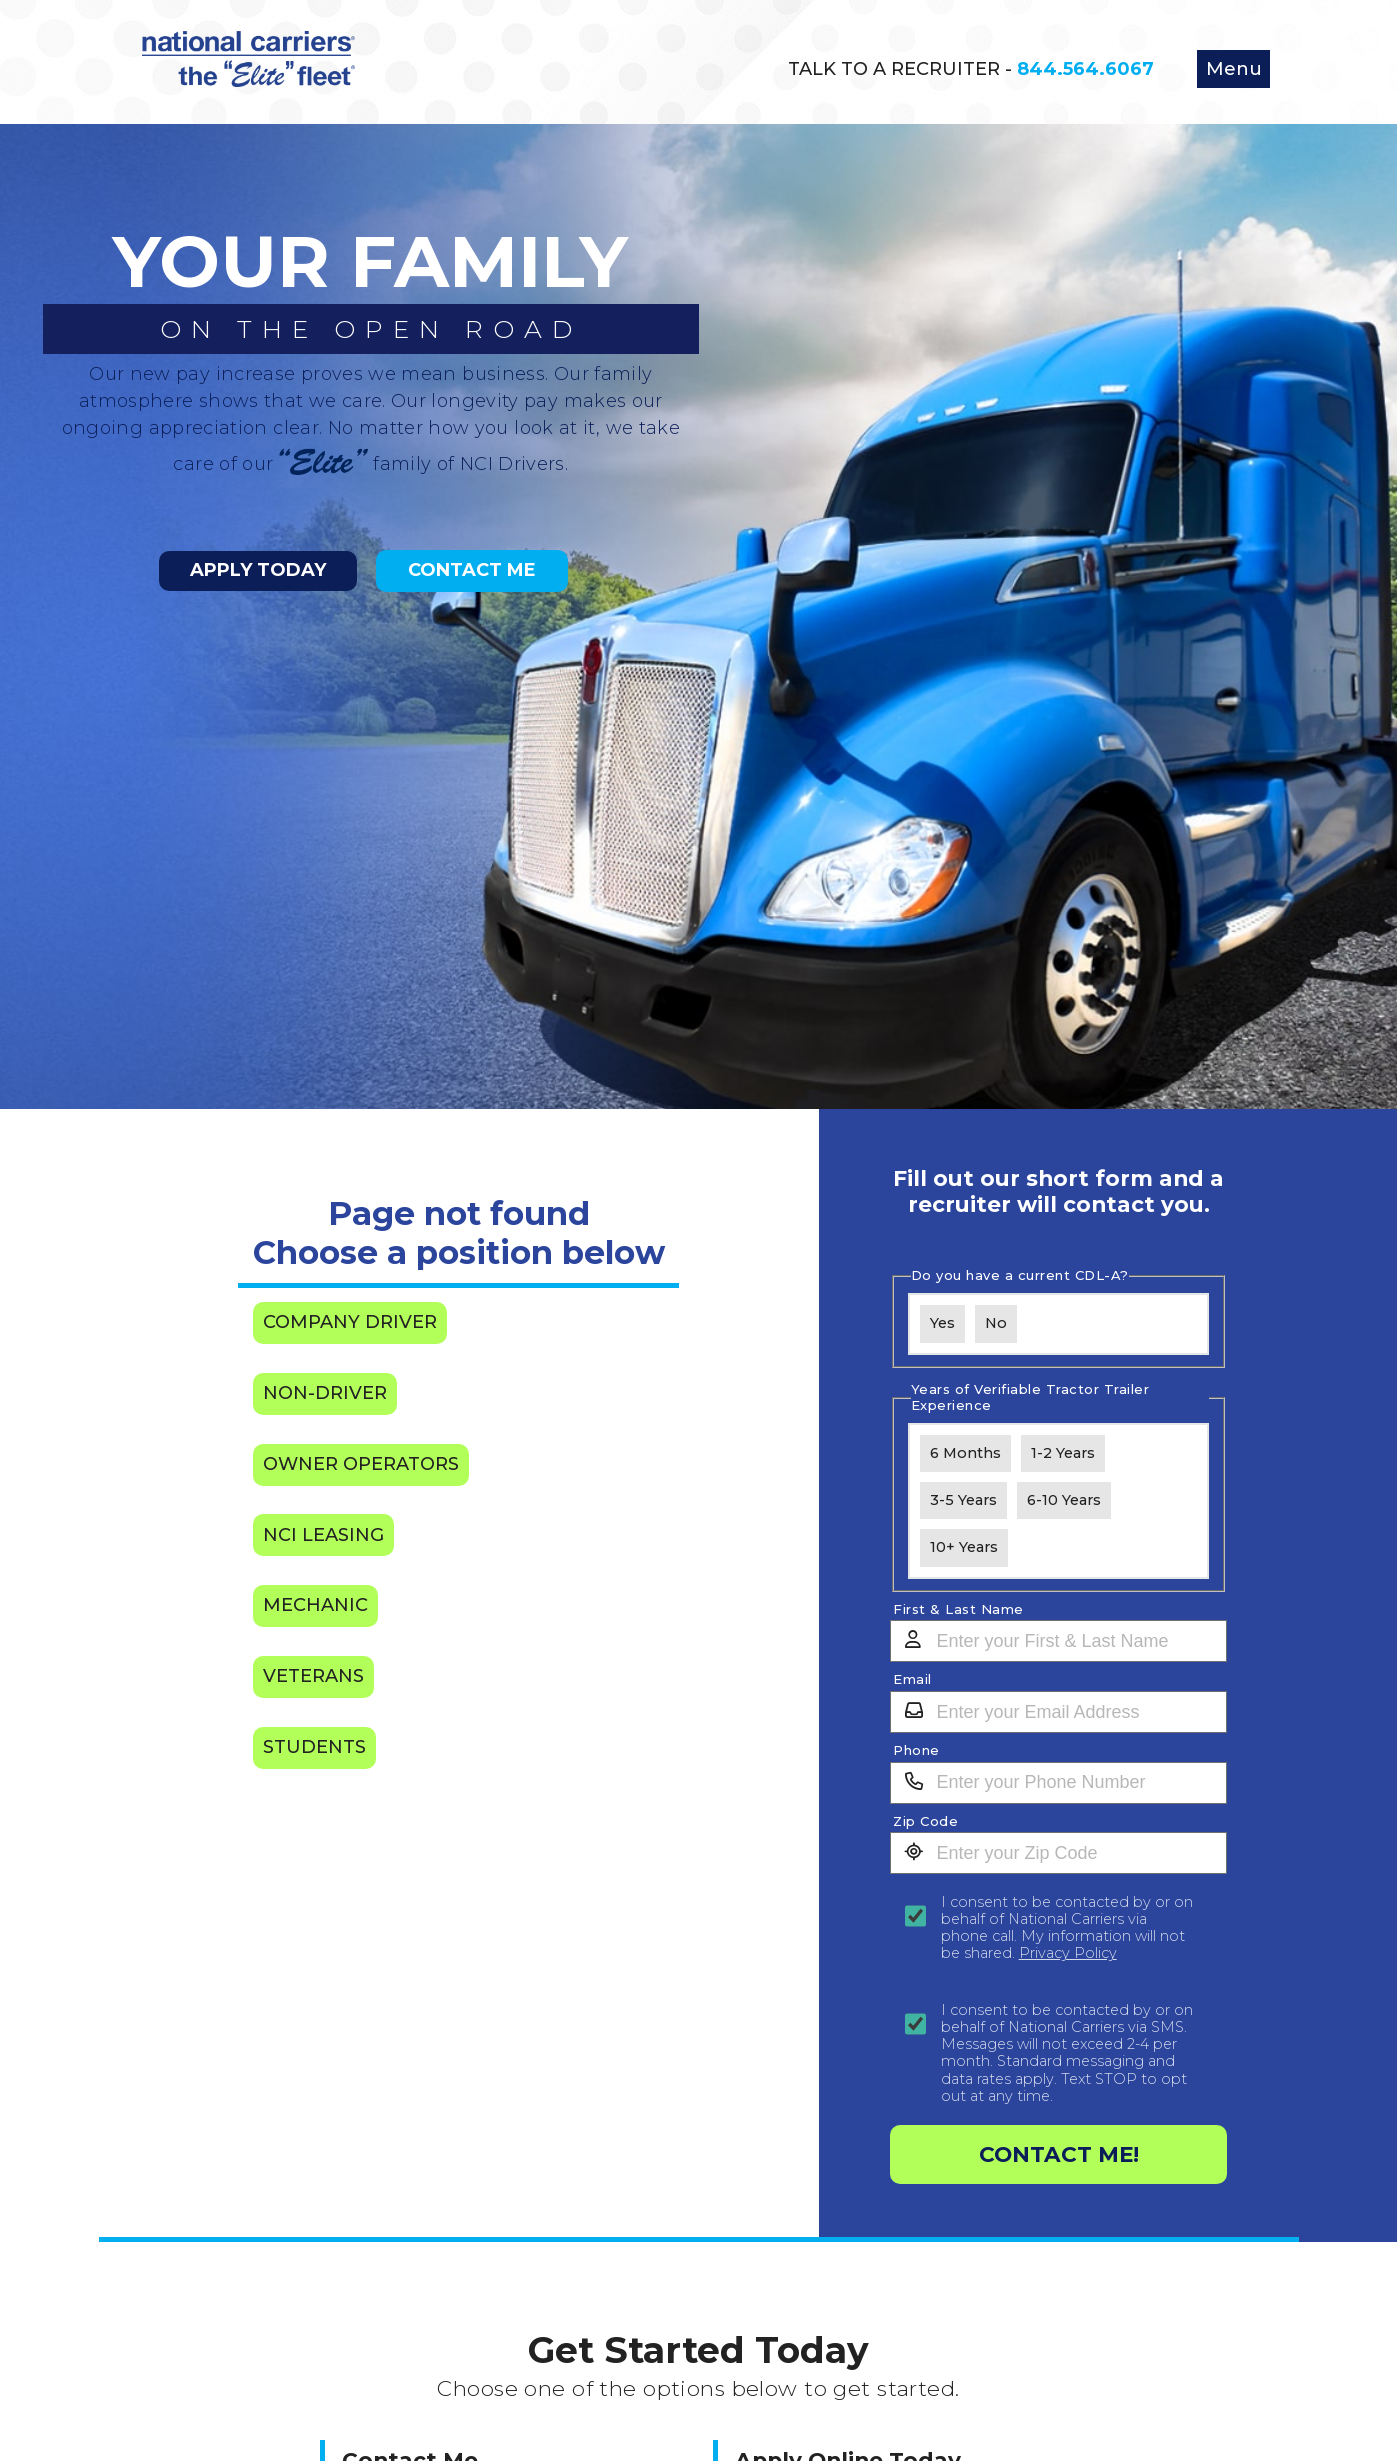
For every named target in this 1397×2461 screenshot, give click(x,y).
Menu (1234, 69)
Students (314, 1747)
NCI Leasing (323, 1535)
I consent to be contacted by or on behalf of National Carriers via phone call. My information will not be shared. (1067, 1928)
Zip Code (925, 1821)
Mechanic (315, 1605)
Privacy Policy (1068, 1953)
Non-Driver (325, 1393)
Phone (916, 1750)
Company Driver (350, 1322)
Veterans (313, 1676)
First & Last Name (958, 1609)
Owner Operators (361, 1464)
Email (912, 1679)
